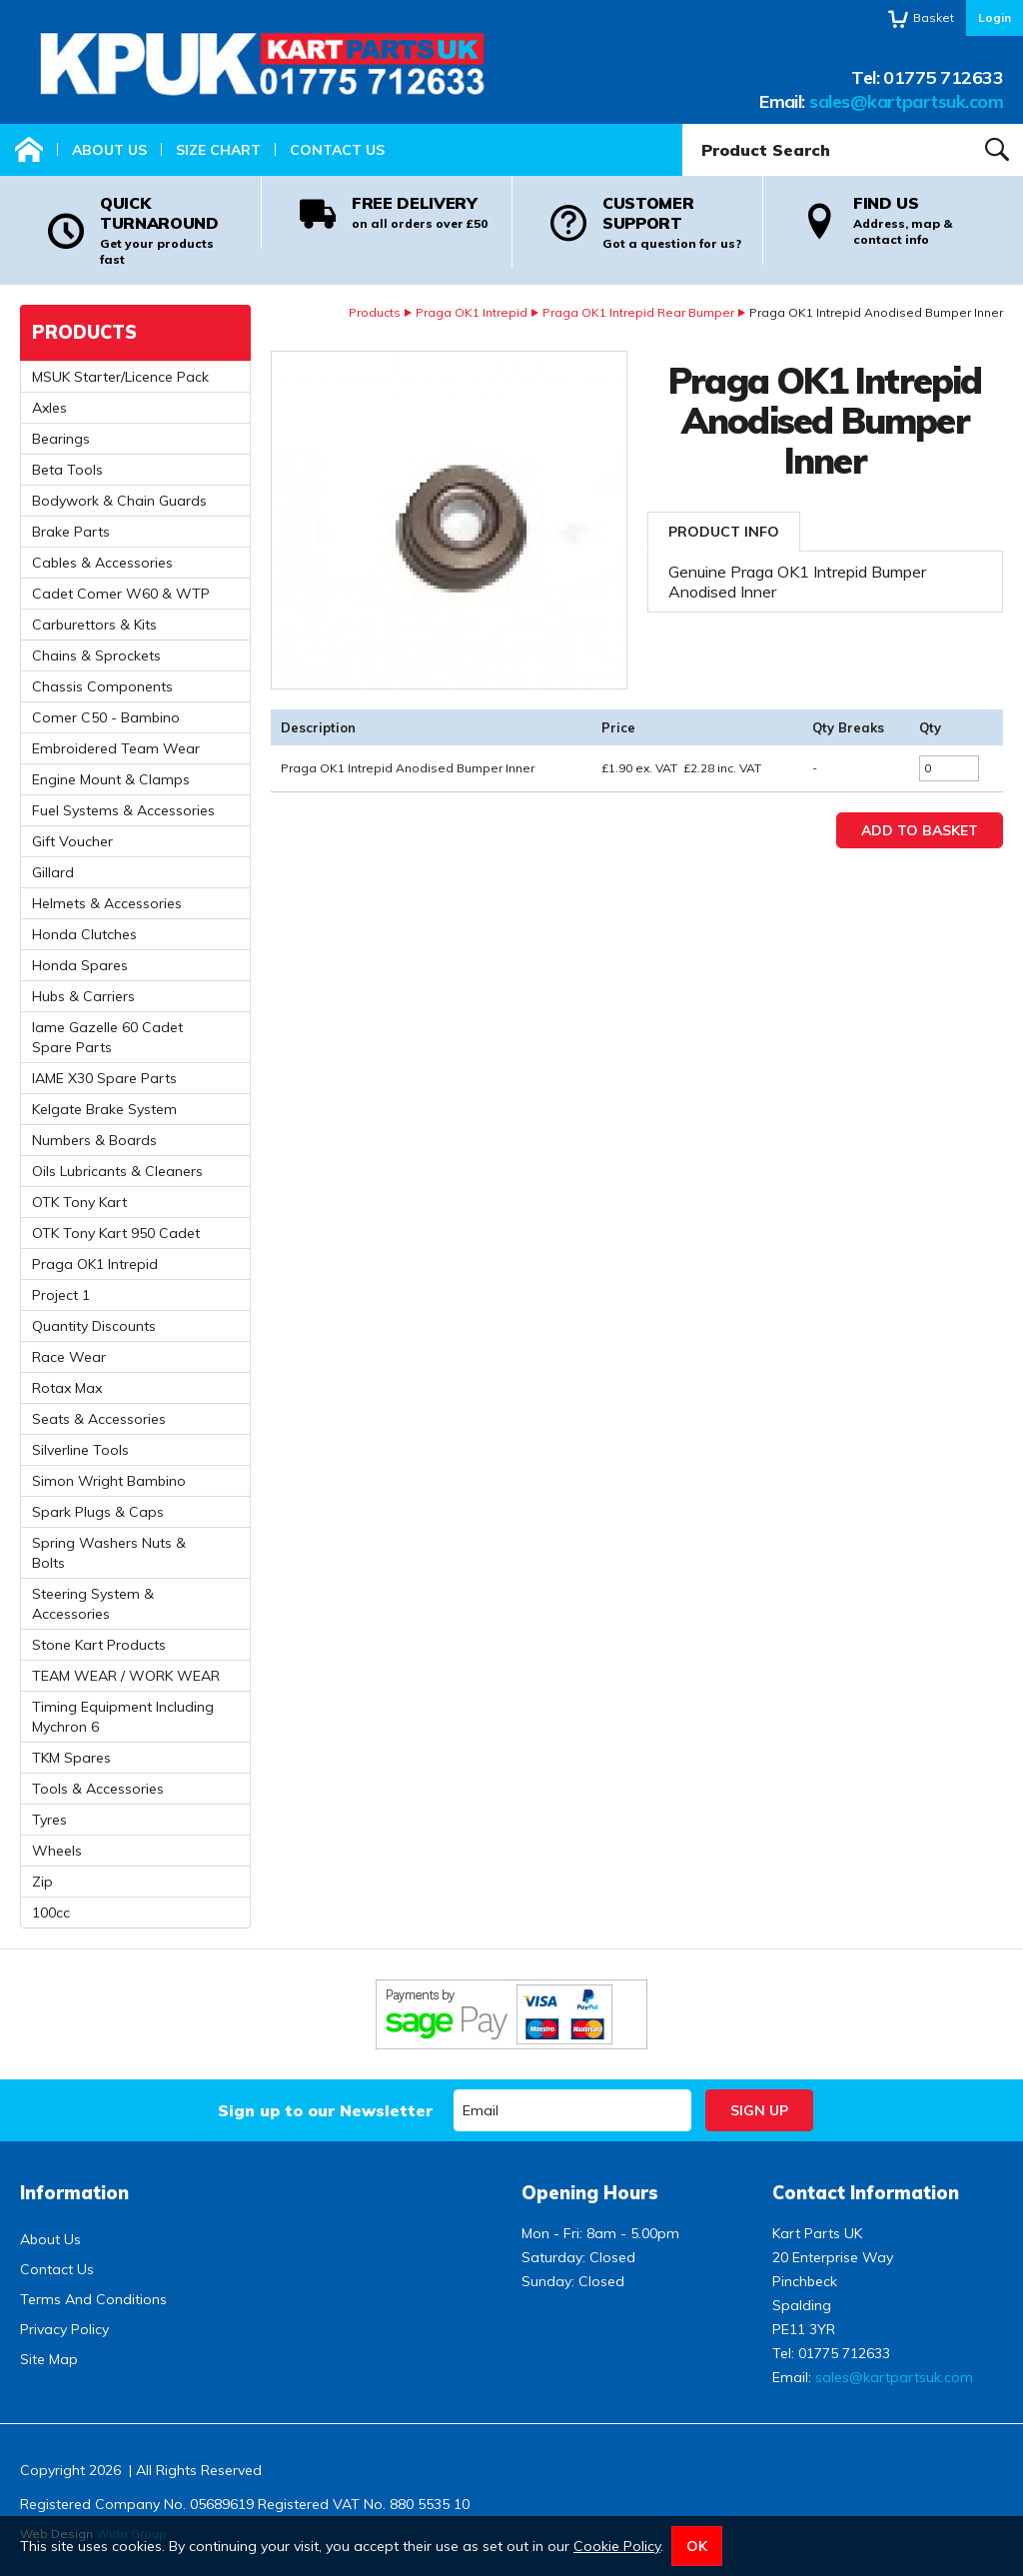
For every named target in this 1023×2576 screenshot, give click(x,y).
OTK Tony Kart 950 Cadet (116, 1233)
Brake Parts (71, 532)
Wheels (57, 1851)
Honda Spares (80, 965)
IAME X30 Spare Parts (104, 1078)
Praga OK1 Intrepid (471, 312)
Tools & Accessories (98, 1789)
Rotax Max (67, 1388)
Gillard (53, 872)
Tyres (49, 1820)
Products (375, 312)
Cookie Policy (616, 2546)
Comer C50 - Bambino (106, 717)
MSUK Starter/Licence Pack (120, 377)
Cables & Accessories (102, 563)
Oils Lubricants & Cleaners (117, 1171)
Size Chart (218, 150)
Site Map (49, 2359)
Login (994, 17)
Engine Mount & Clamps (111, 779)
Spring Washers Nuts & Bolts (109, 1553)
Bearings (61, 439)
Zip (42, 1882)
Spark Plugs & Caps (98, 1512)
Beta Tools (67, 470)
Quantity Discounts (94, 1326)
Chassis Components (102, 686)
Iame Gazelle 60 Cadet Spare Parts (107, 1037)
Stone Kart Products (99, 1645)
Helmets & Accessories (107, 903)
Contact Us (337, 150)
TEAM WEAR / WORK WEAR (126, 1676)
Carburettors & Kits (94, 625)
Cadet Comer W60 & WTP (121, 594)
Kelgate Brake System (104, 1109)
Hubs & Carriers (83, 996)
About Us (109, 150)
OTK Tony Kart (79, 1202)
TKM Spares (71, 1758)
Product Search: (682, 124)
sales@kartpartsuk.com (906, 101)
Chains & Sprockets (96, 655)
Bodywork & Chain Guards (119, 501)
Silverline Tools (80, 1450)
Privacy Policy (64, 2329)
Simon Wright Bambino (109, 1481)
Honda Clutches (84, 934)
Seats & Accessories (99, 1419)
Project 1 (61, 1295)
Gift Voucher (72, 841)
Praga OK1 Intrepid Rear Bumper (638, 312)
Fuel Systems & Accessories (123, 810)
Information (74, 2192)
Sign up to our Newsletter (325, 2110)
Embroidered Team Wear (116, 748)
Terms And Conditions (93, 2299)
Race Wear (69, 1357)
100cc (51, 1913)
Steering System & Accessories (93, 1604)
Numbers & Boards (94, 1140)
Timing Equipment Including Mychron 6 (123, 1717)
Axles (49, 408)
